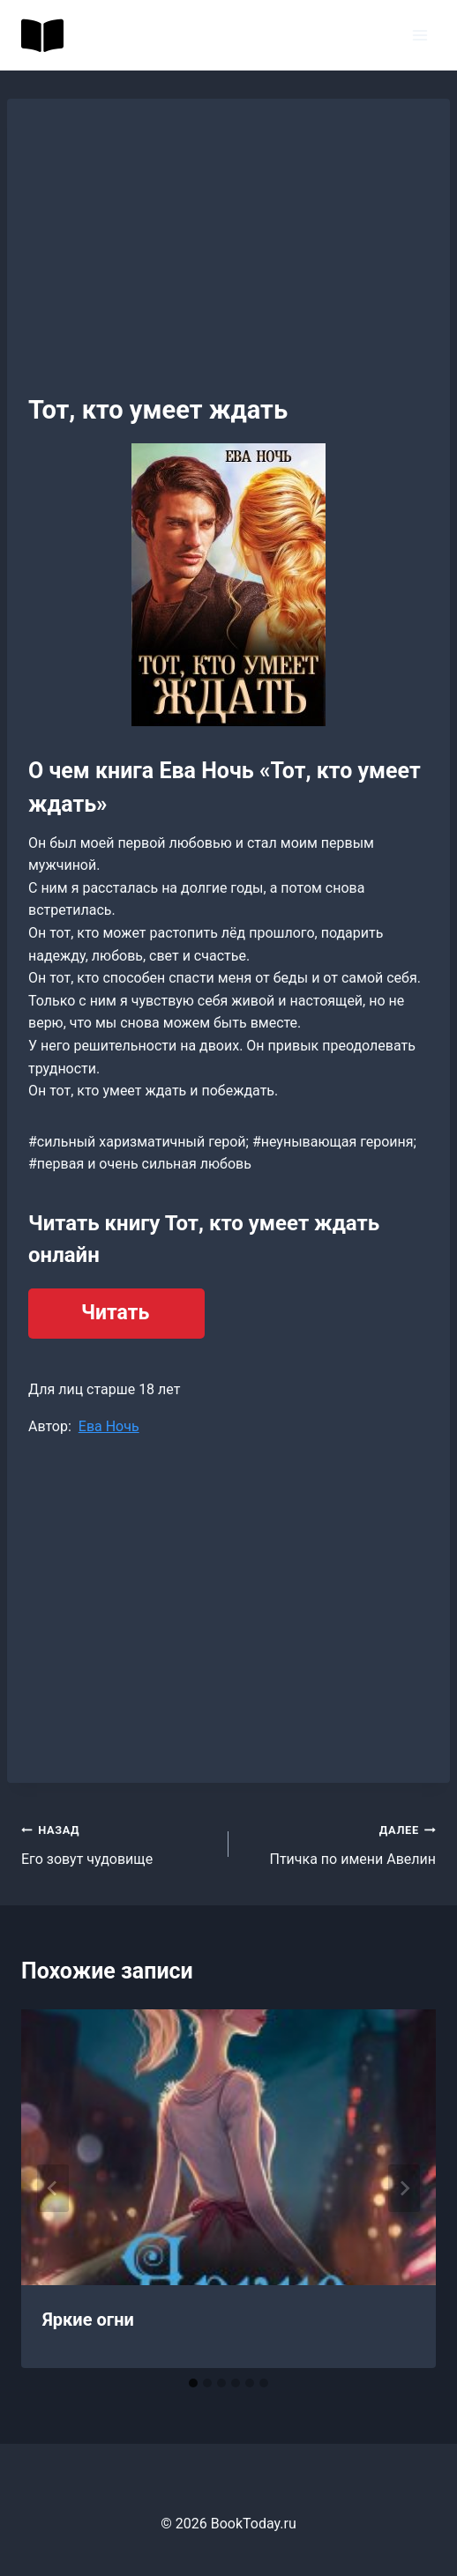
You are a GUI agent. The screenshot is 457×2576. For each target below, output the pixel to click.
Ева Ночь (109, 1426)
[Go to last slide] (53, 2188)
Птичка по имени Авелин (339, 1842)
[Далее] (404, 2188)
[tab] (193, 2383)
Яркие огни (88, 2319)
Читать (115, 1313)
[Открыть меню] (419, 34)
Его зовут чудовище (117, 1842)
